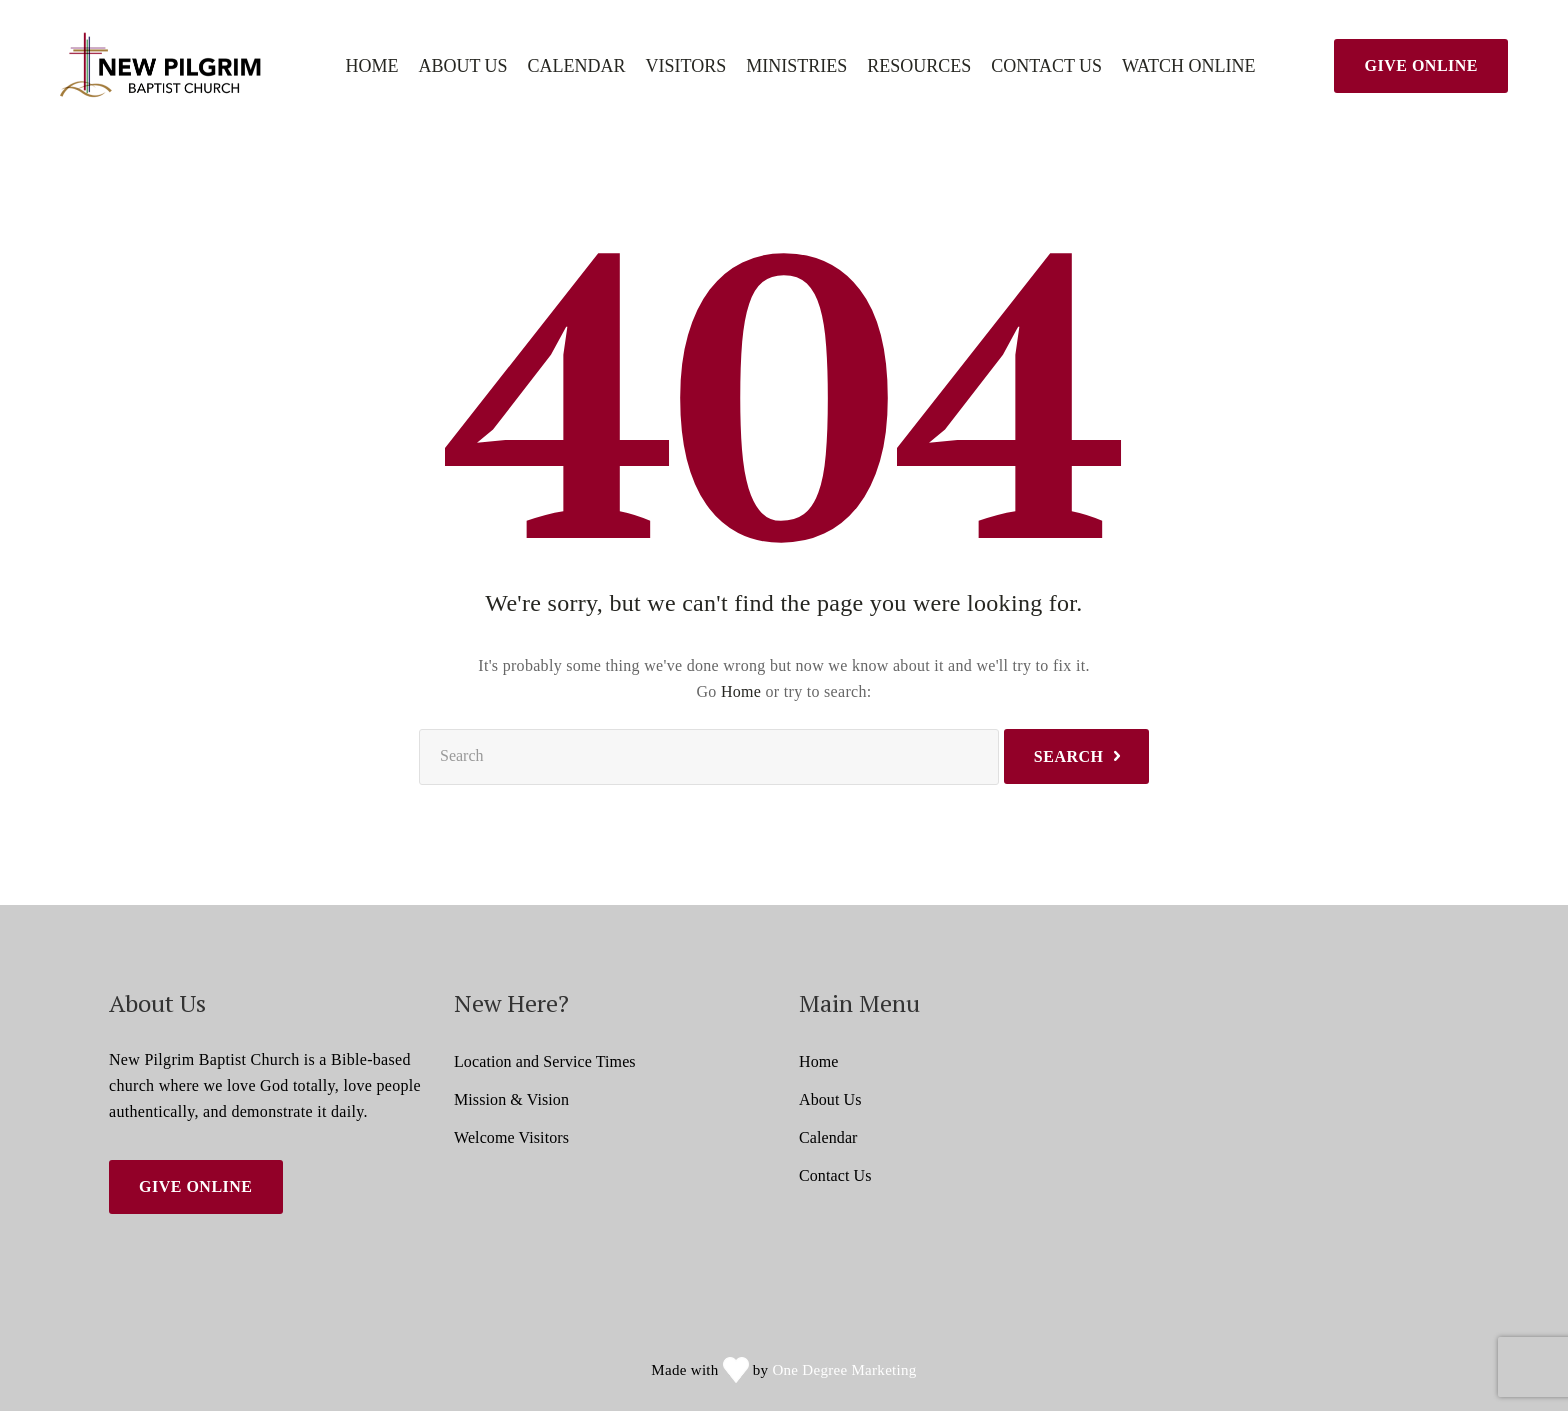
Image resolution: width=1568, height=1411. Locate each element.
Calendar (577, 66)
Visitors (686, 66)
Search (1069, 756)
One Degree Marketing (844, 1370)
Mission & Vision (511, 1099)
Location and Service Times (545, 1061)
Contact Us (1046, 66)
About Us (462, 66)
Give (1421, 65)
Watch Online (1188, 66)
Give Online (196, 1186)
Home (371, 66)
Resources (919, 66)
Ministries (796, 66)
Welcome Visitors (511, 1137)
